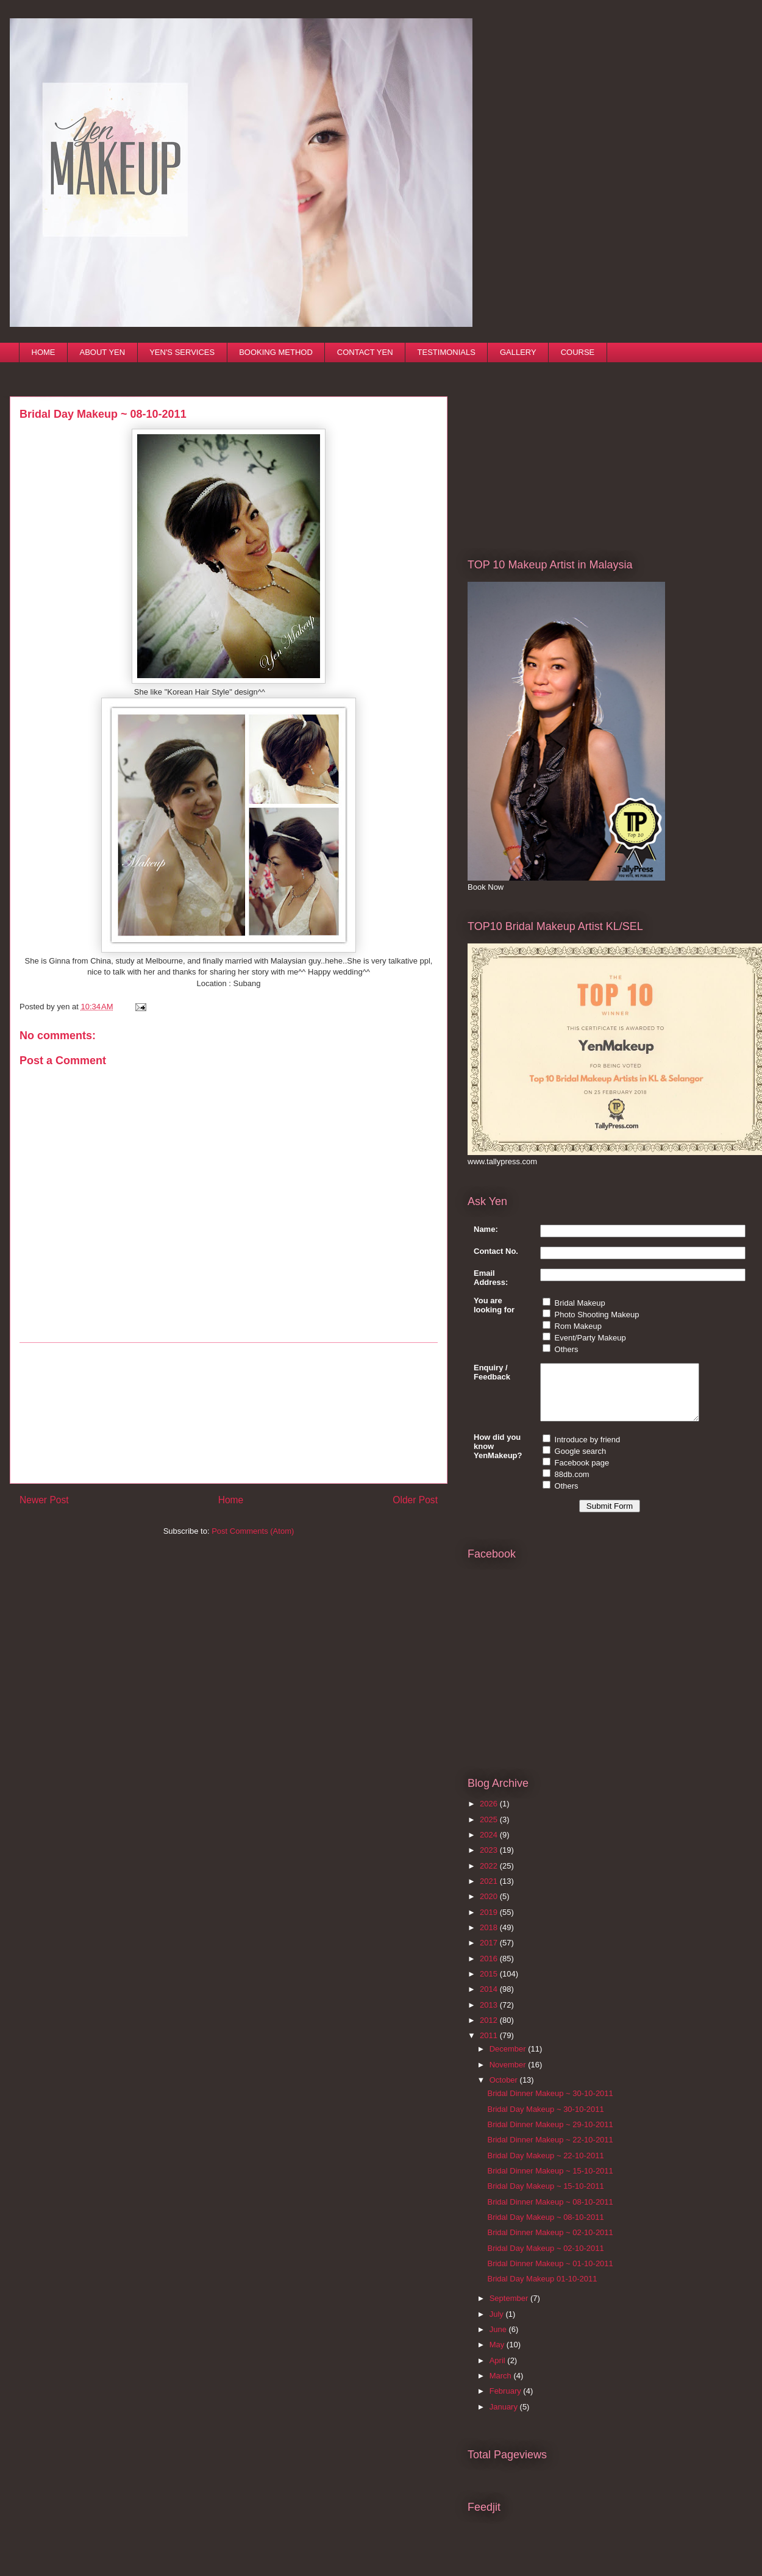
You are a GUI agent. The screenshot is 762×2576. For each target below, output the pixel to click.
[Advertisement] (229, 1413)
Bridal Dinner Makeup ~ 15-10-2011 (550, 2181)
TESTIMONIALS (446, 352)
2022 (490, 1876)
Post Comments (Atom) (253, 1531)
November (509, 2075)
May (498, 2355)
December (509, 2059)
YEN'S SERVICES (182, 352)
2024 (490, 1845)
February (507, 2401)
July (498, 2325)
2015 (490, 1984)
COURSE (578, 352)
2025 (490, 1830)
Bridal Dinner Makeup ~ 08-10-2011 (550, 2212)
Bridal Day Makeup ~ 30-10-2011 (545, 2120)
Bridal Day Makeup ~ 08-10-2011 (545, 2228)
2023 (490, 1861)
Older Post (415, 1500)
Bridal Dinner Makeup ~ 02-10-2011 (550, 2243)
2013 (490, 2015)
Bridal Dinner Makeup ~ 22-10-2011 (550, 2150)
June (499, 2340)
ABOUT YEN (103, 352)
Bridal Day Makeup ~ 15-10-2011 (545, 2197)
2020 (490, 1907)
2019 (490, 1923)
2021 (490, 1892)
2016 (490, 1969)
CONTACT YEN (365, 352)
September (510, 2309)
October (505, 2090)
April (499, 2371)
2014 (490, 2000)
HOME (43, 352)
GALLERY (518, 352)
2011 (490, 2046)
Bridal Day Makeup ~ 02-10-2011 (545, 2259)
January (505, 2417)
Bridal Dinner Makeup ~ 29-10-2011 (550, 2135)
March (502, 2386)
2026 (490, 1814)
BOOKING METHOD (276, 352)
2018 (490, 1938)
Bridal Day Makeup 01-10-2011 (542, 2289)
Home (231, 1500)
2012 (490, 2031)
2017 (490, 1953)
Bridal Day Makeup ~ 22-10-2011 (545, 2166)
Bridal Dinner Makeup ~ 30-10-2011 (550, 2104)
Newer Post (44, 1500)
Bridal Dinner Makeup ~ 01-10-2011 (550, 2274)
